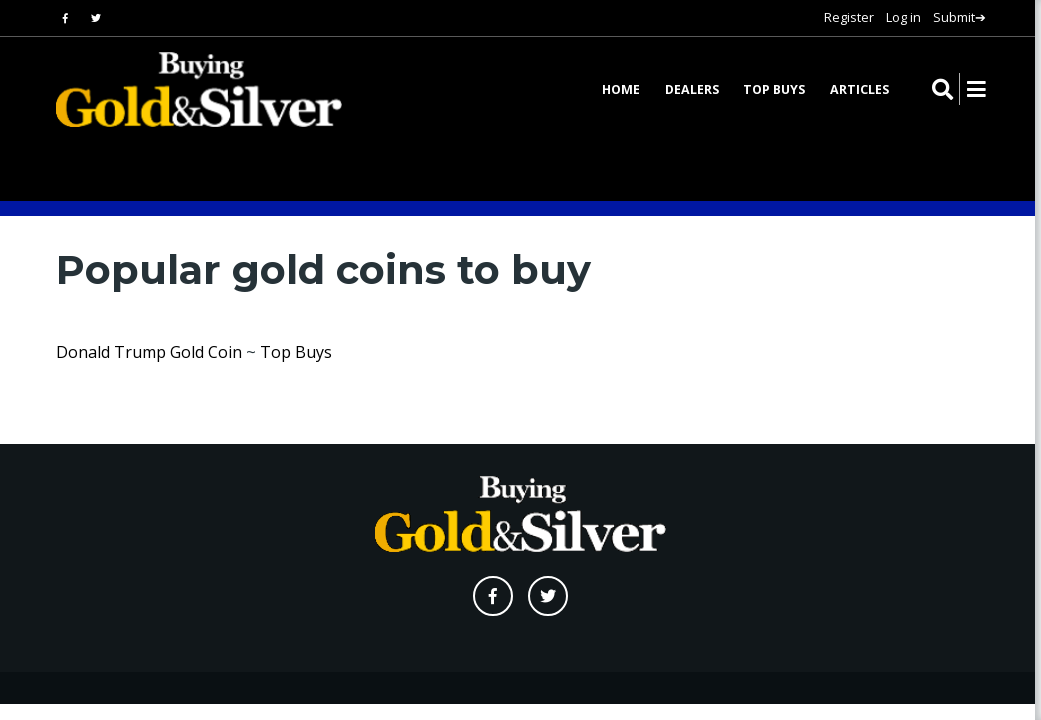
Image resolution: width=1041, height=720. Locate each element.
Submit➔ (959, 17)
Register (849, 17)
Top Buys (774, 90)
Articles (859, 90)
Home (621, 90)
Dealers (692, 90)
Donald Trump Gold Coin (149, 352)
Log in (903, 17)
